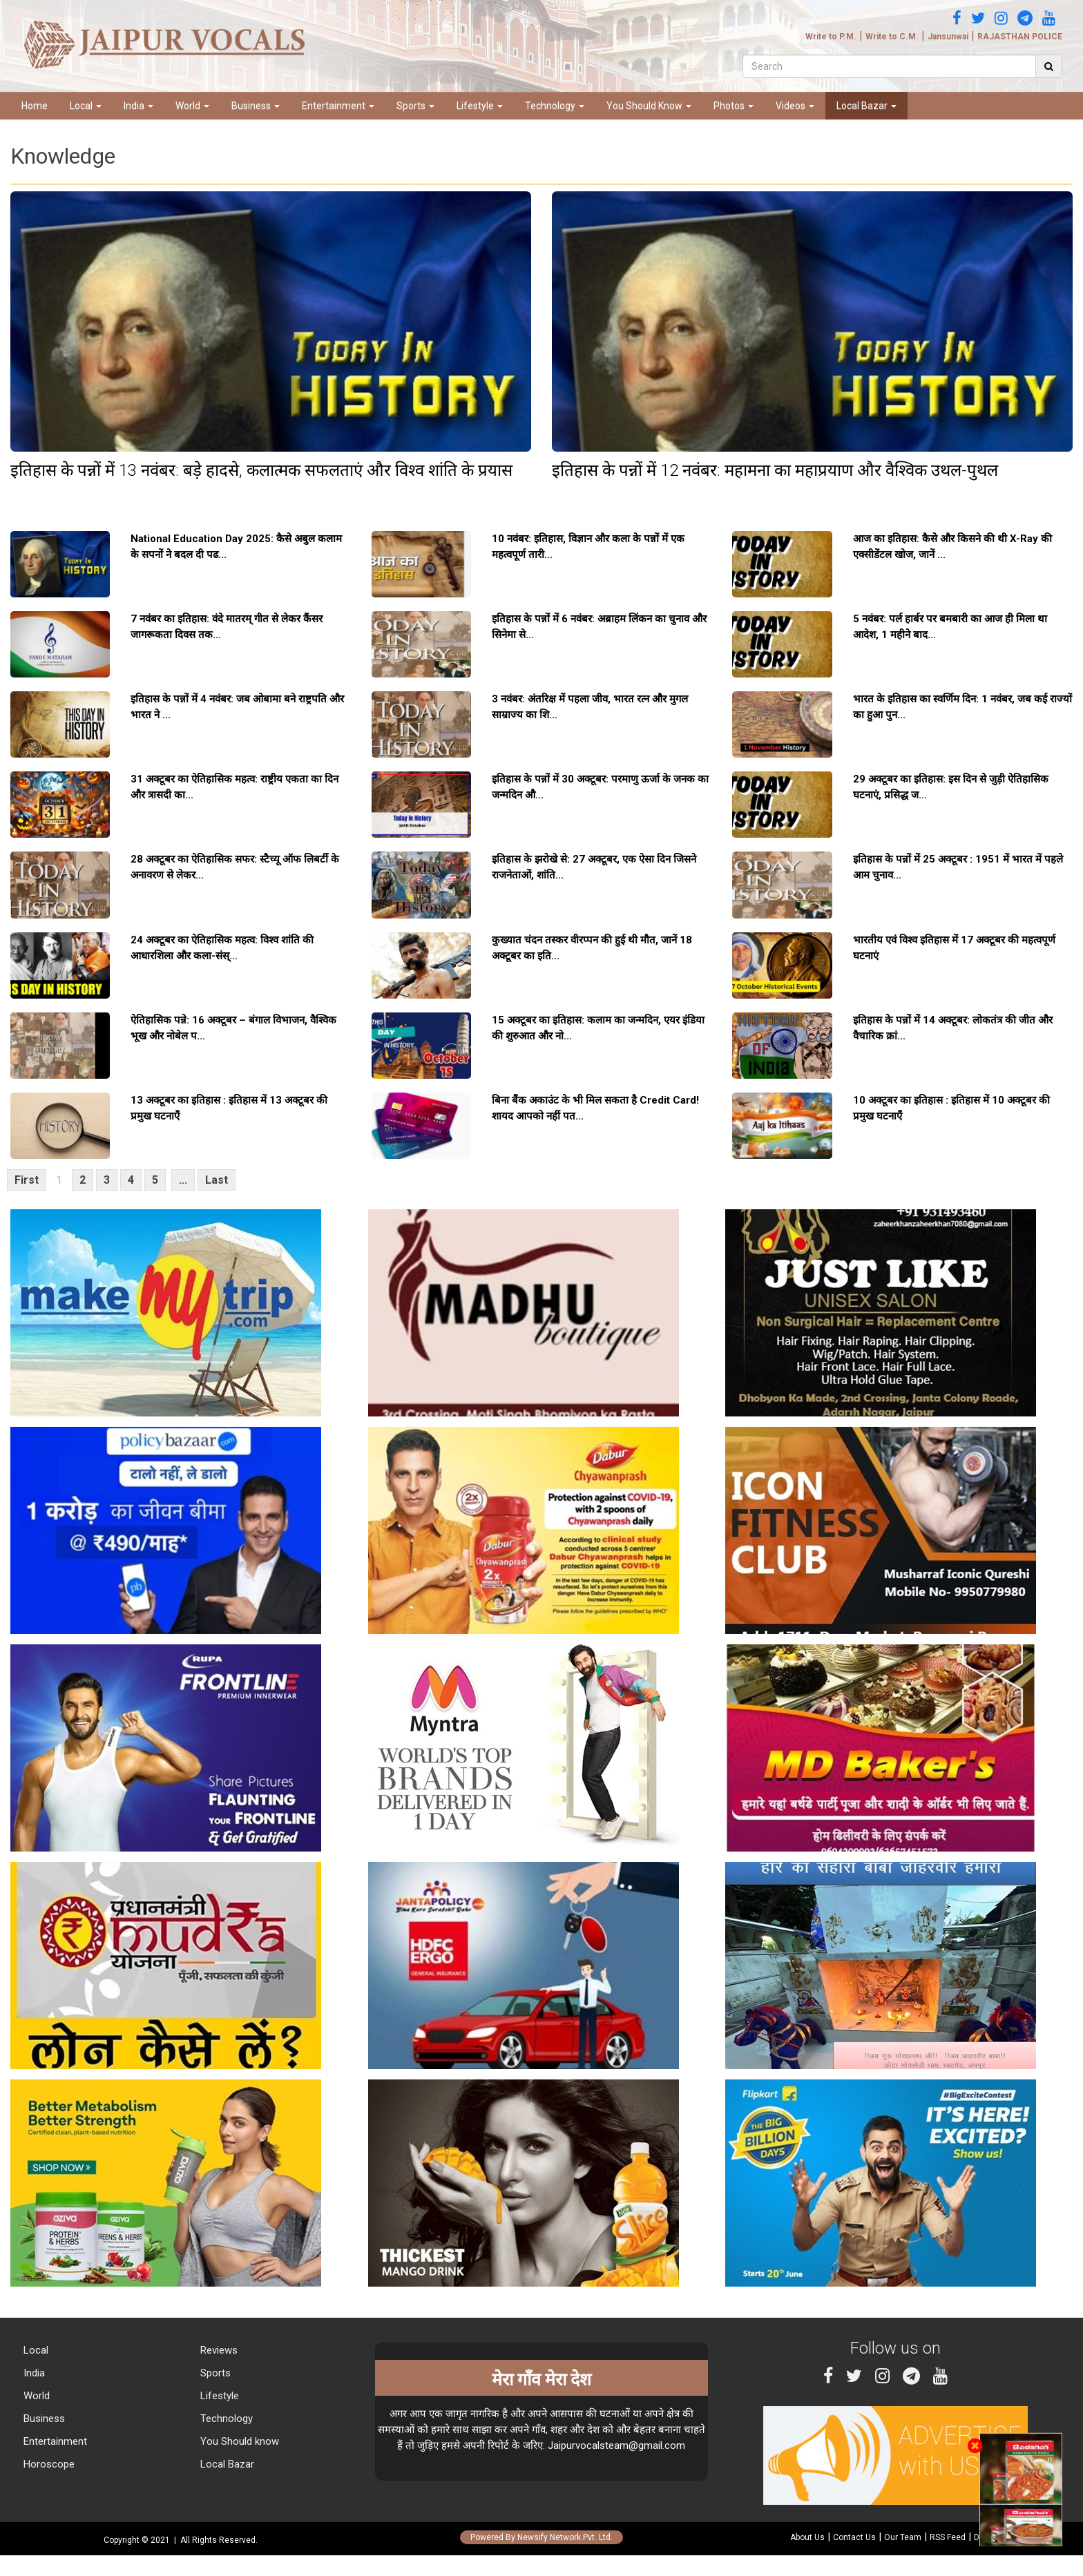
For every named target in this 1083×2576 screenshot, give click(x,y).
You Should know (238, 2441)
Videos (795, 105)
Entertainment (338, 105)
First (27, 1179)
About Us (807, 2537)
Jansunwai (948, 36)
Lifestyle (480, 105)
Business (255, 105)
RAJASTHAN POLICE (1019, 36)
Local (86, 105)
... (183, 1179)
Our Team (902, 2537)
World (192, 105)
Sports (415, 105)
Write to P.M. (830, 36)
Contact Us (854, 2537)
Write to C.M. (892, 36)
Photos (733, 105)
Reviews (218, 2350)
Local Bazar (866, 105)
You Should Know (648, 105)
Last (216, 1179)
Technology (554, 105)
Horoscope (48, 2464)
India (138, 105)
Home (34, 105)
